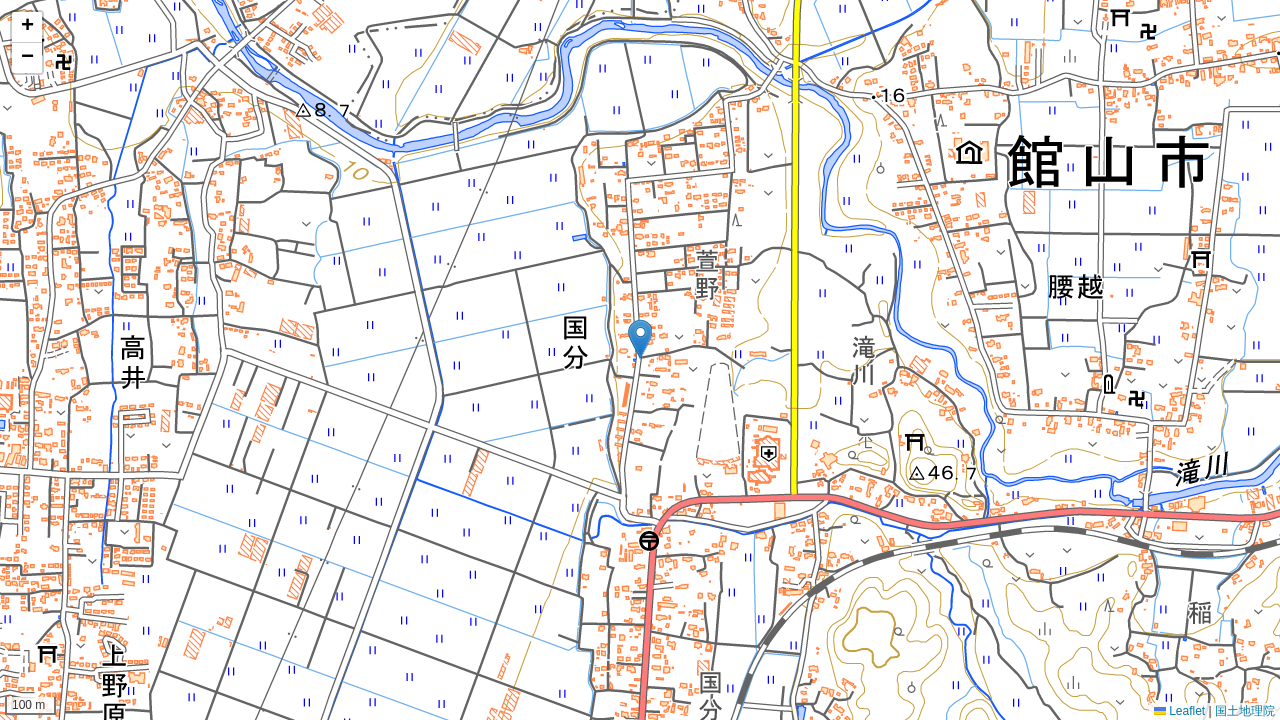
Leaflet (1179, 711)
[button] (640, 339)
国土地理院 (1245, 711)
